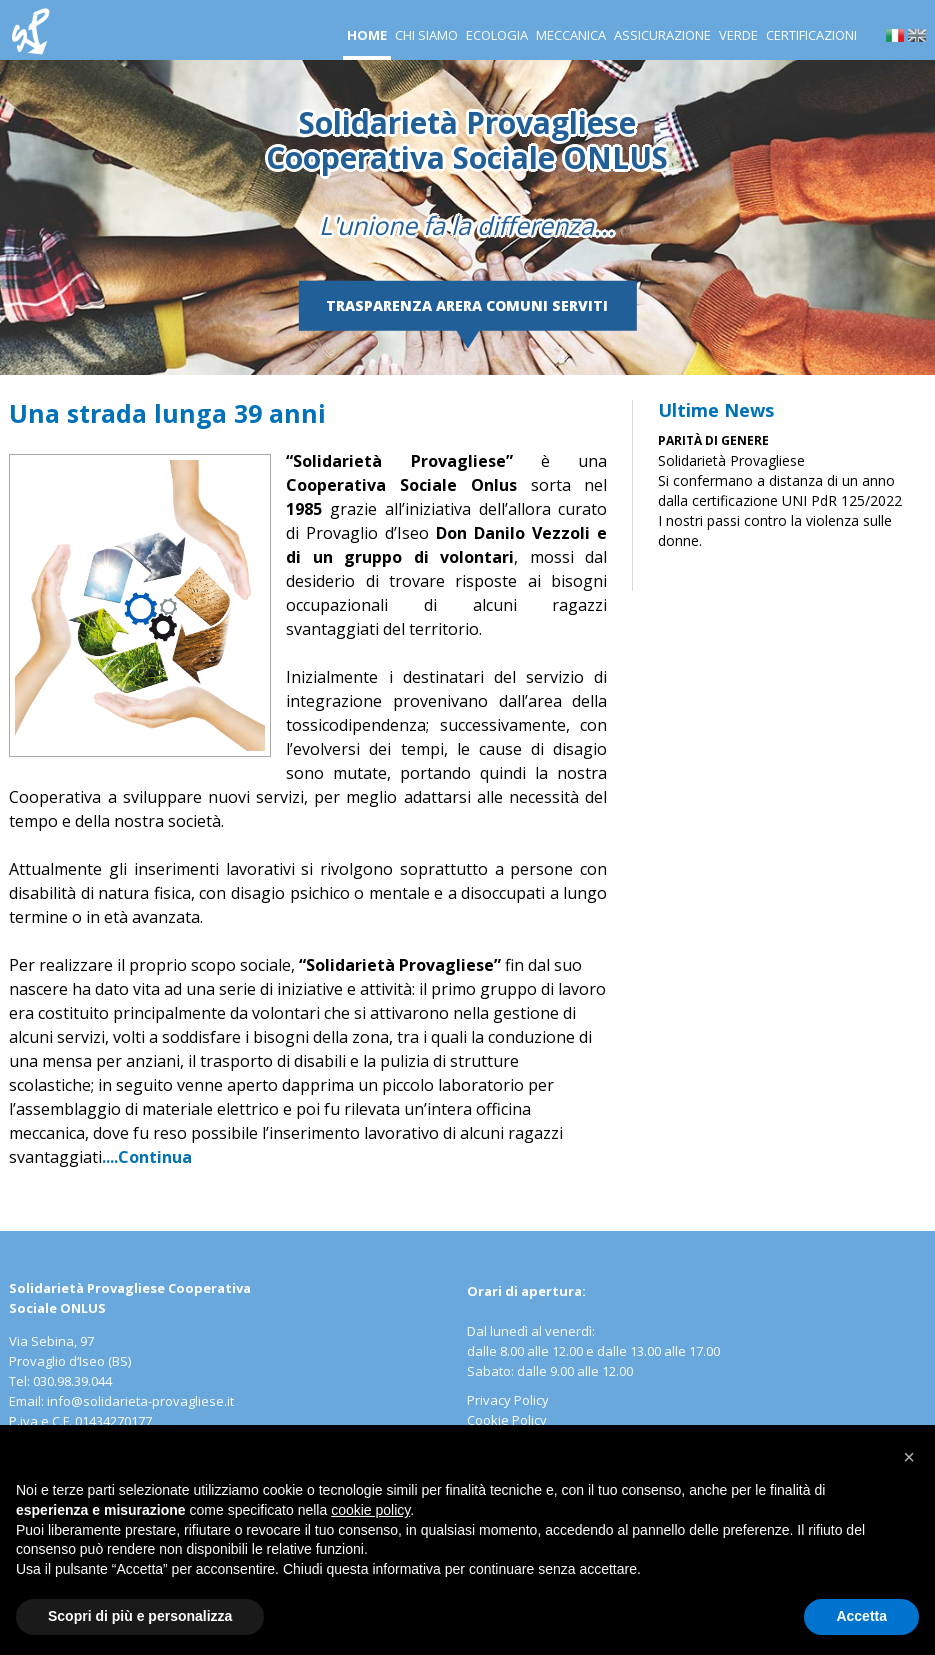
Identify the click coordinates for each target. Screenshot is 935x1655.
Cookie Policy (507, 1420)
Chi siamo (426, 35)
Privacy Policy (508, 1400)
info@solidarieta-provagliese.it (140, 1401)
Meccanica (571, 35)
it (895, 35)
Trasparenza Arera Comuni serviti (467, 305)
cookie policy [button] (370, 1510)
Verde (738, 35)
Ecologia (497, 35)
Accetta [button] (861, 1616)
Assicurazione (662, 35)
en (917, 35)
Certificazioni (811, 35)
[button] (909, 1457)
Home (367, 35)
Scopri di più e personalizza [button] (140, 1616)
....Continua (147, 1157)
